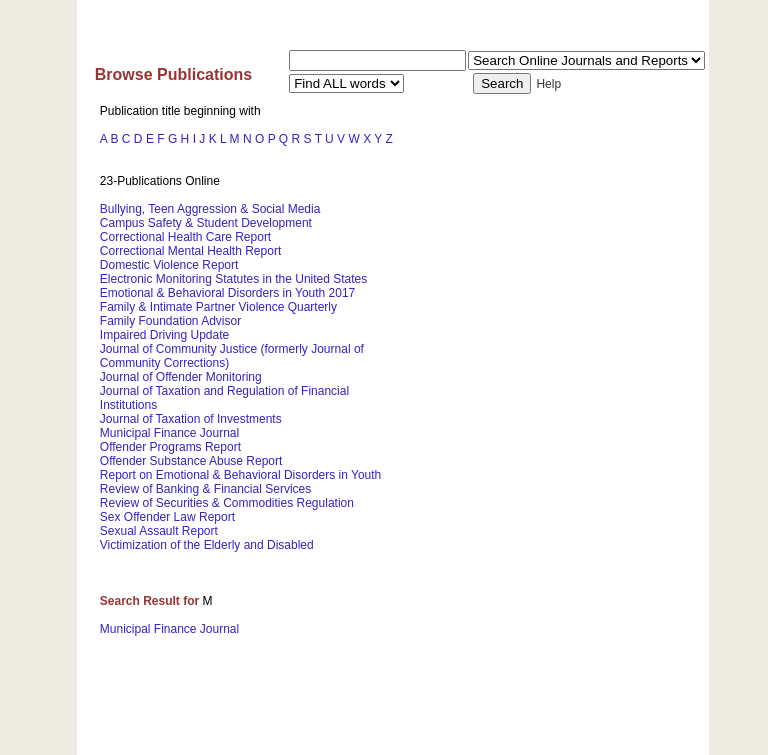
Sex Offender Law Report (167, 517)
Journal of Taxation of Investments (191, 419)
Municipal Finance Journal (169, 433)
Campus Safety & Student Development (206, 223)
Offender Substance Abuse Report (191, 461)
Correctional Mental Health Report (190, 251)
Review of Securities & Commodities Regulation (227, 503)
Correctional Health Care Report (185, 237)
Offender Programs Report (170, 447)
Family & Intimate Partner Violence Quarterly (218, 307)
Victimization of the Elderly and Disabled (207, 545)
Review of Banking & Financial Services (205, 489)
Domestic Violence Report (169, 265)
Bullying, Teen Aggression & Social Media (210, 209)
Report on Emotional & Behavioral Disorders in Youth (241, 475)
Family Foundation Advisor (170, 321)
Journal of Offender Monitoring (181, 377)
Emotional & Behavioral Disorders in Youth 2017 (228, 293)
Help (548, 84)
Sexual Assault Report (159, 531)
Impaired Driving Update (164, 335)
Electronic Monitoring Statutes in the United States (233, 279)
